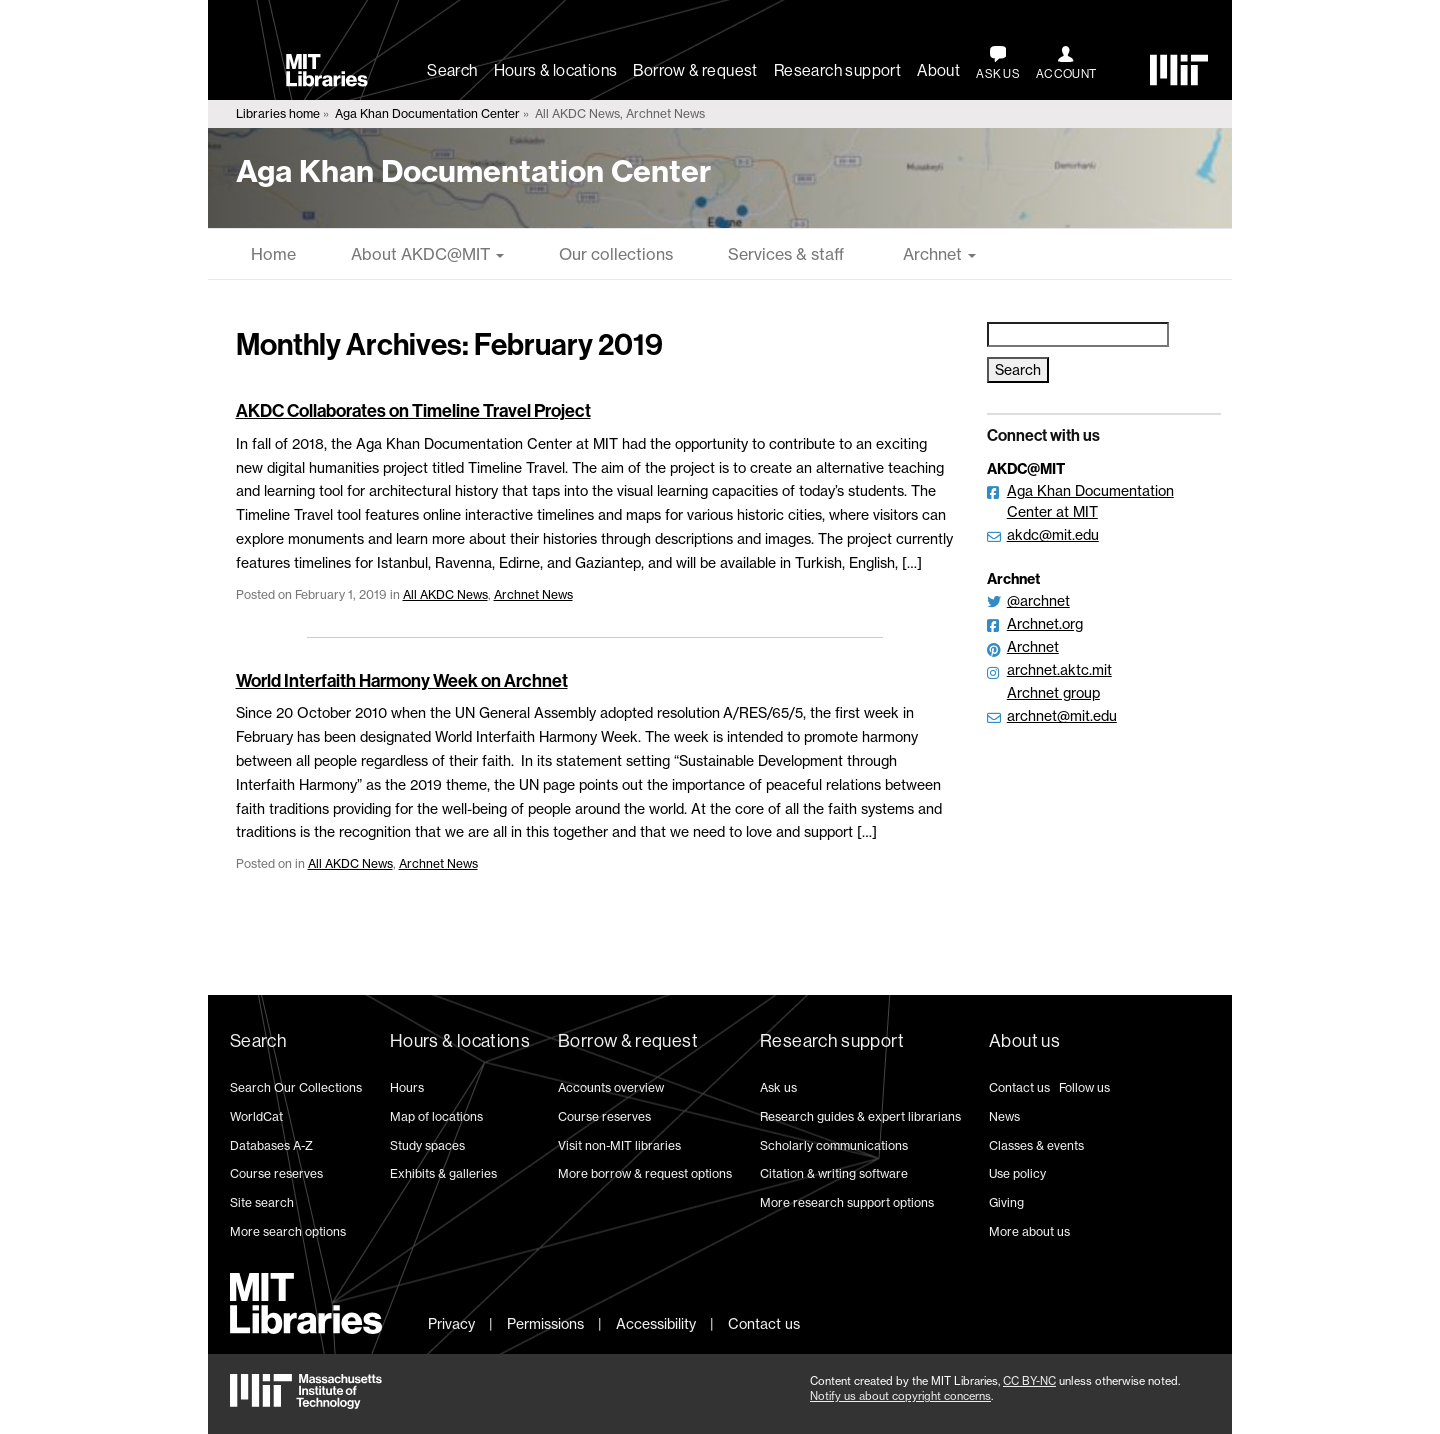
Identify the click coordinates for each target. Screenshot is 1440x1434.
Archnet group (1053, 692)
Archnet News (533, 594)
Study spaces (427, 1145)
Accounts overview (611, 1087)
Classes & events (1036, 1145)
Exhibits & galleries (443, 1173)
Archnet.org (1045, 623)
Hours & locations (556, 70)
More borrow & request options (645, 1173)
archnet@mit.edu (1062, 715)
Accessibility (656, 1323)
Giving (1006, 1202)
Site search (262, 1202)
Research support (837, 70)
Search (452, 70)
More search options (288, 1231)
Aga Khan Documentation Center (427, 113)
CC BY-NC (1029, 1381)
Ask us (778, 1087)
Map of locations (436, 1116)
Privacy (451, 1323)
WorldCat (256, 1116)
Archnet (937, 254)
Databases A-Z (271, 1145)
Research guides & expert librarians (860, 1116)
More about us (1029, 1231)
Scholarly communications (834, 1145)
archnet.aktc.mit (1059, 669)
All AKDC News (445, 594)
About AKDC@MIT (427, 254)
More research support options (847, 1202)
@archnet (1038, 600)
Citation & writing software (834, 1173)
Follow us (1084, 1087)
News (1004, 1116)
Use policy (1017, 1173)
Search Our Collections (296, 1087)
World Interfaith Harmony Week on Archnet (402, 681)
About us (1024, 1041)
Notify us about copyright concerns (900, 1396)
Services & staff (786, 254)
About (938, 70)
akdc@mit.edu (1053, 534)
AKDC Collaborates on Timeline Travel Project (413, 411)
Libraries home (278, 113)
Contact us (1019, 1087)
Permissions (545, 1323)
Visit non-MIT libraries (619, 1145)
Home (273, 254)
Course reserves (276, 1173)
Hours (407, 1087)
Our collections (616, 254)
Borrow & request (695, 70)
